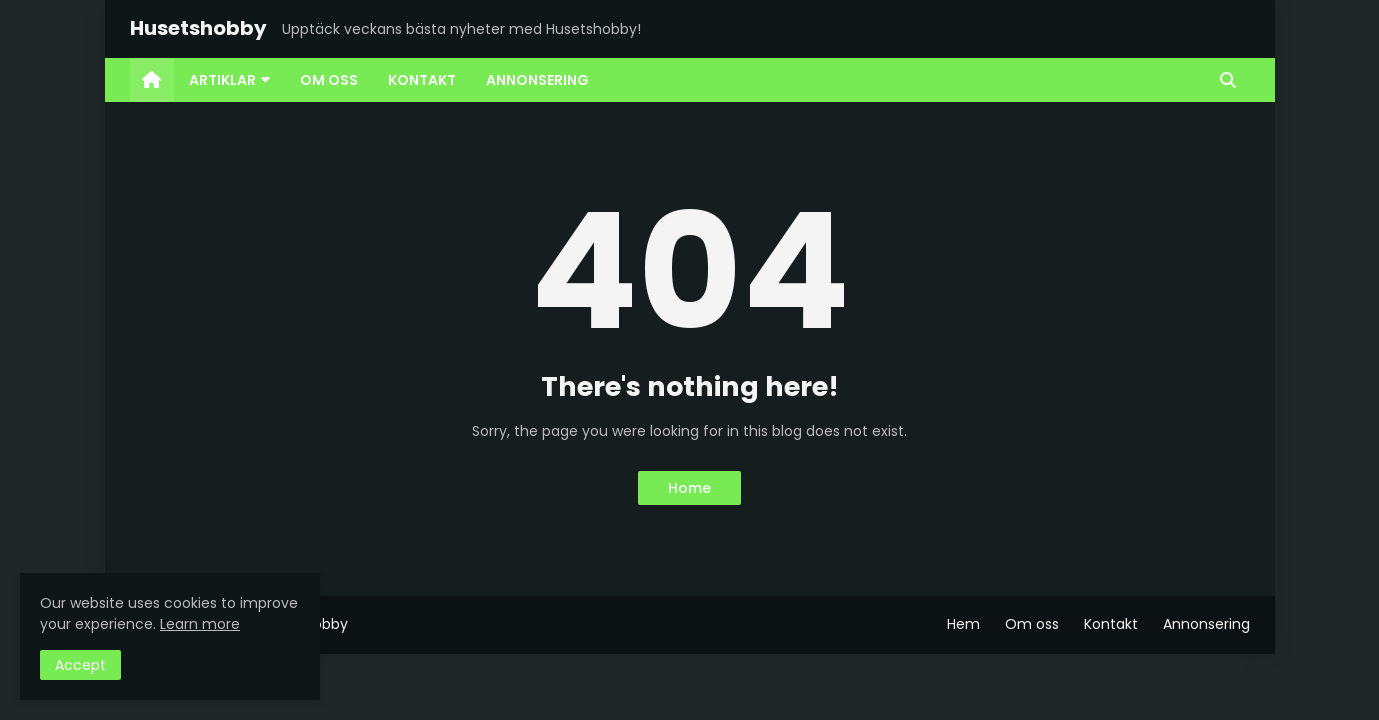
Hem (963, 624)
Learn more (200, 624)
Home (689, 488)
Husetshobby (198, 28)
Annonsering (1206, 624)
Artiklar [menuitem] (222, 80)
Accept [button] (80, 665)
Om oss (1032, 624)
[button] (1228, 80)
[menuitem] (152, 80)
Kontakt (1111, 624)
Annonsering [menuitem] (537, 80)
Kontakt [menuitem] (422, 80)
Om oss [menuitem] (329, 80)
